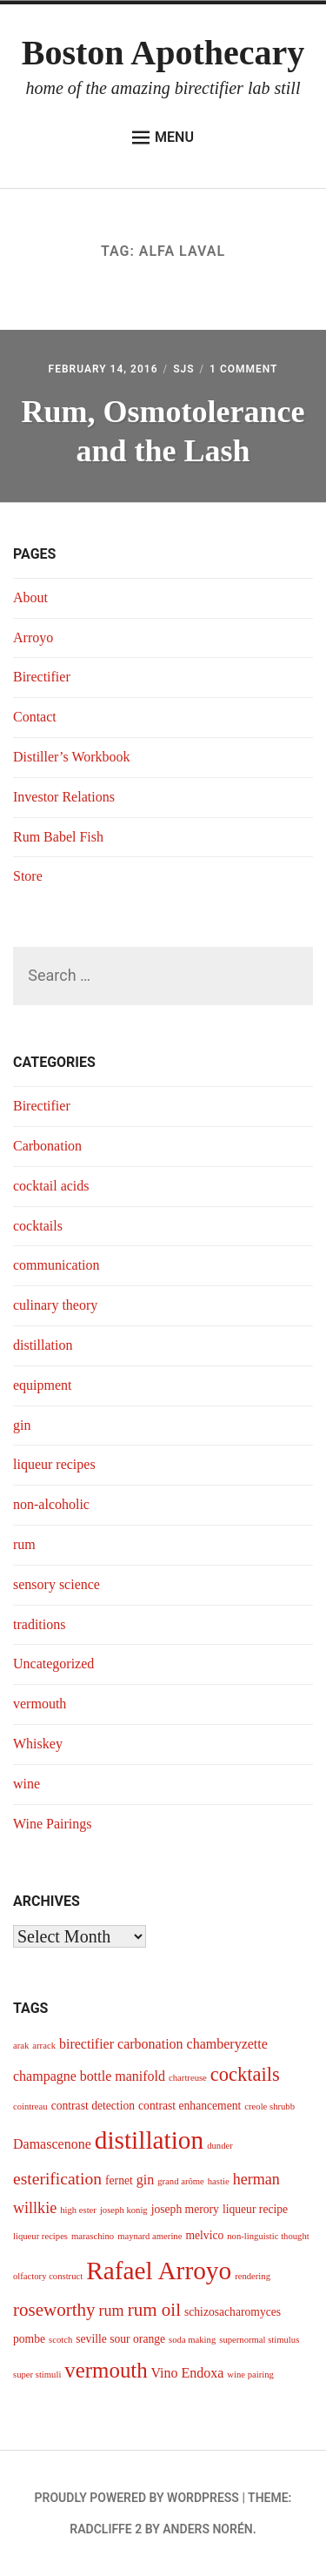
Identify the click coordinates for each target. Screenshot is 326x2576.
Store (28, 876)
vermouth (39, 1703)
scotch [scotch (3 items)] (60, 2340)
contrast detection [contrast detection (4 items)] (93, 2105)
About (30, 597)
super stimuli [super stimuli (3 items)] (37, 2374)
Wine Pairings (52, 1823)
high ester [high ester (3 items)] (78, 2210)
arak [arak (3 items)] (21, 2045)
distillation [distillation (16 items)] (149, 2140)
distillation (42, 1345)
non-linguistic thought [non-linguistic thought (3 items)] (268, 2236)
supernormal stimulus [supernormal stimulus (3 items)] (259, 2340)
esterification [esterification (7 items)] (57, 2179)
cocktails (38, 1225)
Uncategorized (53, 1663)
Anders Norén (207, 2529)
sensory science (56, 1584)
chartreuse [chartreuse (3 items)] (188, 2078)
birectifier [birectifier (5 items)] (86, 2043)
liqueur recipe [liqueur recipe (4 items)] (255, 2209)
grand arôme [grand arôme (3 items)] (180, 2181)
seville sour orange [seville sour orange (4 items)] (120, 2338)
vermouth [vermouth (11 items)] (105, 2370)
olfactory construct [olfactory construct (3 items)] (48, 2276)
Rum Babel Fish (58, 836)
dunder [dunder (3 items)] (220, 2145)
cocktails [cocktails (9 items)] (245, 2074)
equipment (42, 1385)
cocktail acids (51, 1185)
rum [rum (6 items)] (111, 2310)
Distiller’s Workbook (71, 756)
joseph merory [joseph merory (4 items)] (185, 2209)
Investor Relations (64, 796)
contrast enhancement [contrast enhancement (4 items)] (189, 2105)
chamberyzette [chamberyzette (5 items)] (227, 2043)
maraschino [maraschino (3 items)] (92, 2236)
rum (24, 1544)
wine (26, 1783)
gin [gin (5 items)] (145, 2179)
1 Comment (243, 369)
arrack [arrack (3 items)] (44, 2045)
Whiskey (38, 1743)
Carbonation (47, 1145)
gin (21, 1425)
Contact (35, 716)
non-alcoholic (51, 1504)
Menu (163, 137)
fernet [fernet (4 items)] (119, 2180)
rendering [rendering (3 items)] (252, 2276)
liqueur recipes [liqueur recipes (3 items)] (40, 2236)
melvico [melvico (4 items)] (204, 2235)
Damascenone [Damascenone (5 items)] (52, 2144)
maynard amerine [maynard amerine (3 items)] (149, 2236)
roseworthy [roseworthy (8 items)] (54, 2309)
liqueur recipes (54, 1464)
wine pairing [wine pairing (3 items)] (250, 2374)
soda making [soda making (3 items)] (192, 2340)
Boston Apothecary (163, 52)
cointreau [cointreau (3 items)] (30, 2106)
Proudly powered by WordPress (137, 2498)
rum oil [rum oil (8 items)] (154, 2309)
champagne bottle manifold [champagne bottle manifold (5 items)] (89, 2076)
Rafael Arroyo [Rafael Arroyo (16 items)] (158, 2270)
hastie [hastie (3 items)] (219, 2181)
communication (56, 1265)
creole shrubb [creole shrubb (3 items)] (269, 2106)
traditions (39, 1624)
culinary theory (55, 1305)
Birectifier (41, 676)
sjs (183, 369)
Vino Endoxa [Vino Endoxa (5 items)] (186, 2372)
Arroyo (33, 637)
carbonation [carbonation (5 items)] (150, 2043)
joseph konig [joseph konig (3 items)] (124, 2210)
